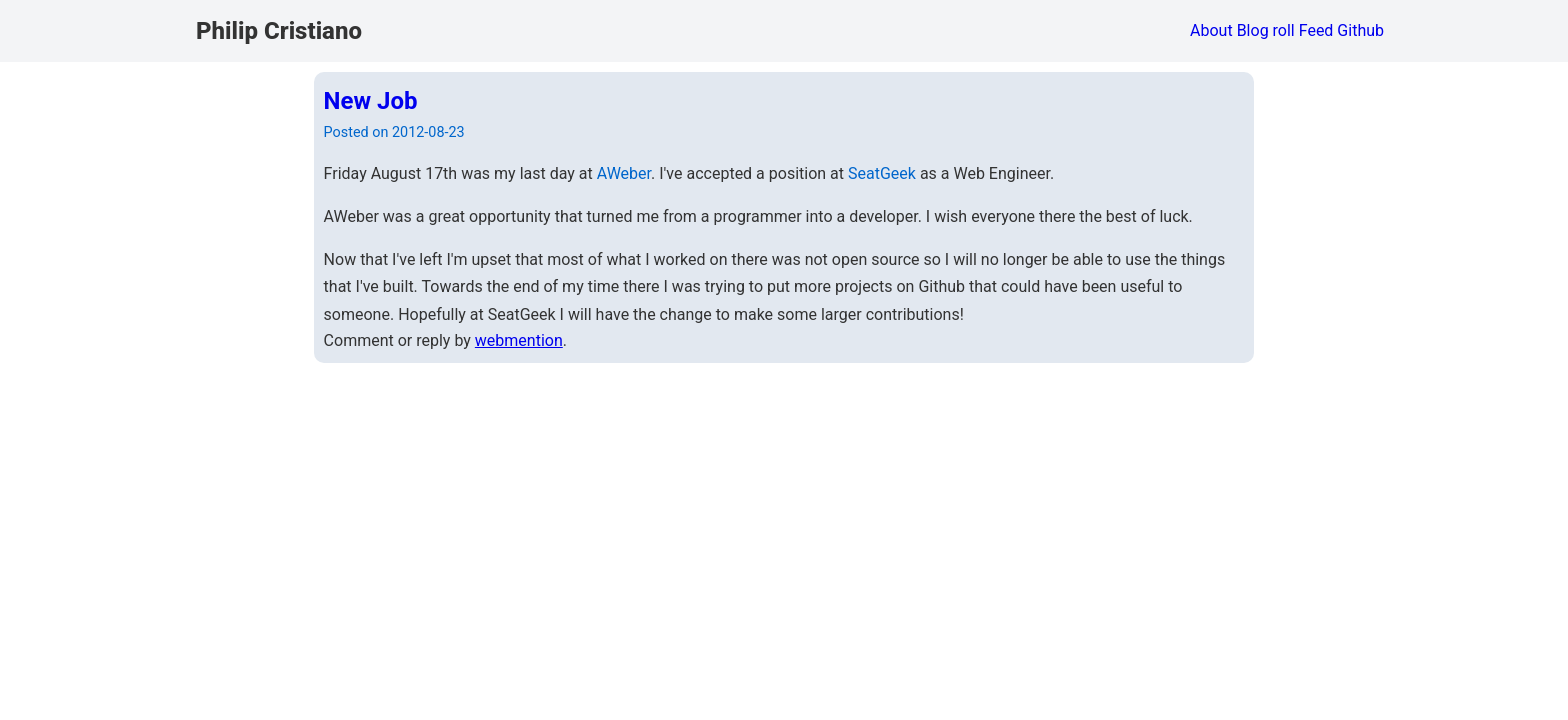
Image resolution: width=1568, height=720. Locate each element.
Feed (1316, 30)
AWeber (624, 173)
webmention (519, 340)
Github (1360, 30)
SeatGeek (882, 173)
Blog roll (1266, 30)
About (1211, 30)
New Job (371, 101)
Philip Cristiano (279, 31)
